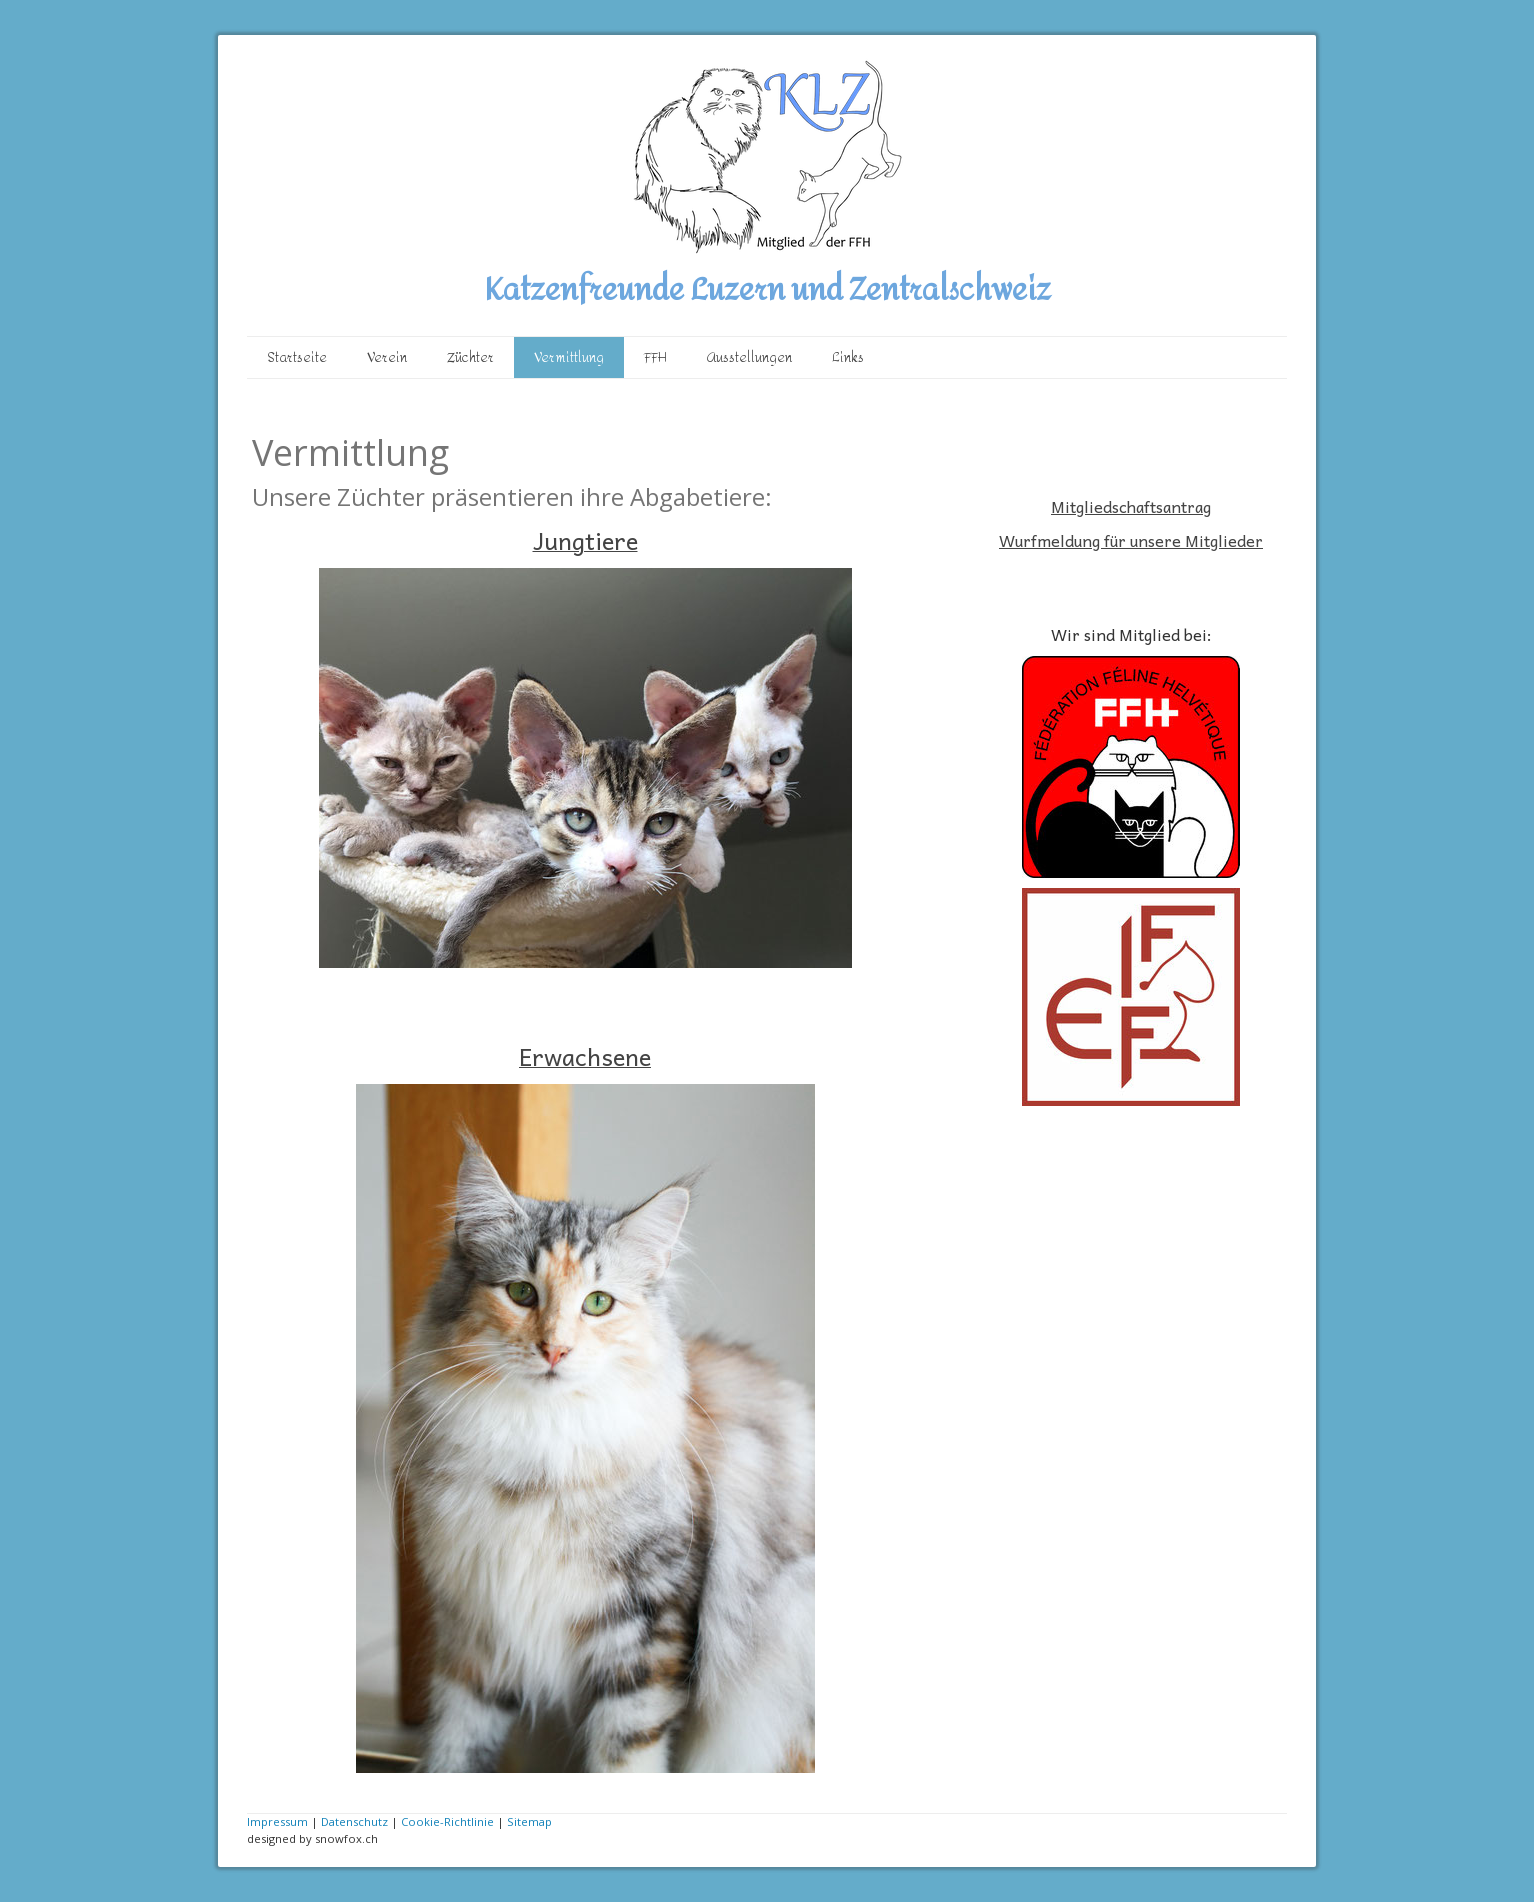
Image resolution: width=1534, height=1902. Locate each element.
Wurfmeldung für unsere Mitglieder (1131, 540)
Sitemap (529, 1821)
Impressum (277, 1821)
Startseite (297, 357)
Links (848, 357)
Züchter (470, 357)
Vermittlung (569, 357)
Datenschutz (354, 1821)
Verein (387, 357)
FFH (655, 357)
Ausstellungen (749, 357)
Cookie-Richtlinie (447, 1821)
